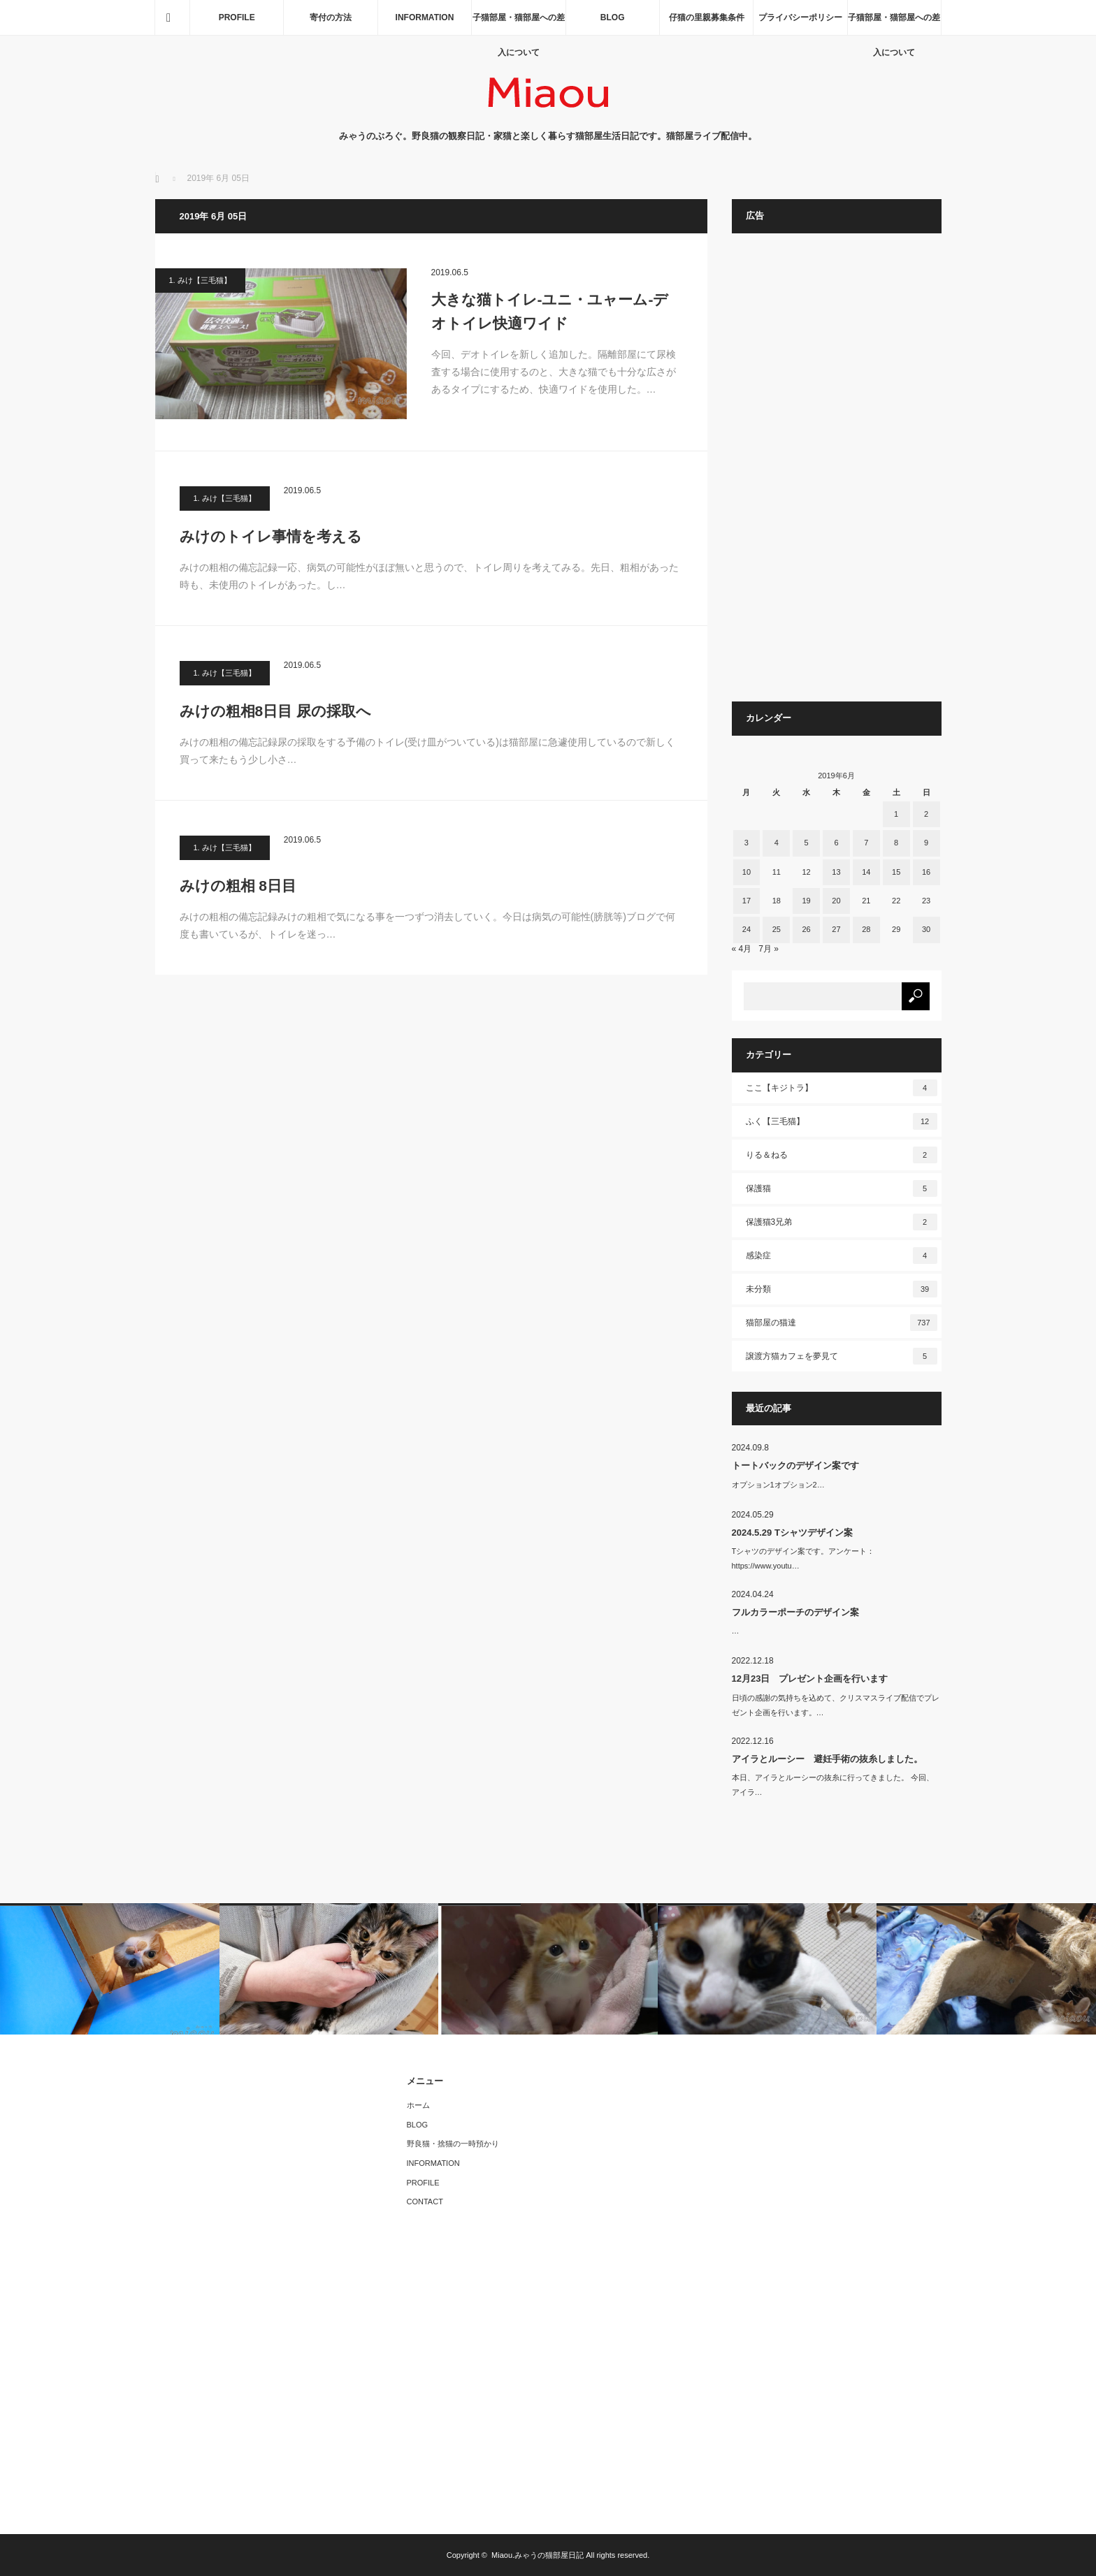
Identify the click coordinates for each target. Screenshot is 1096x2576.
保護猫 (841, 1188)
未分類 (841, 1289)
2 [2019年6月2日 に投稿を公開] (926, 814)
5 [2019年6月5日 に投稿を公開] (807, 842)
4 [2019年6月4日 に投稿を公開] (776, 842)
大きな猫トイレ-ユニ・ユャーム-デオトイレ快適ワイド (550, 311)
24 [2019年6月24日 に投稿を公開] (746, 929)
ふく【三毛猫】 (841, 1121)
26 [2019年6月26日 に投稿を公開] (806, 929)
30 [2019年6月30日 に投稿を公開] (926, 929)
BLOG (612, 17)
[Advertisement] (837, 474)
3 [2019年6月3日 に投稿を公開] (746, 842)
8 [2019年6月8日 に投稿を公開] (896, 842)
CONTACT (425, 2201)
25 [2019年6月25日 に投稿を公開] (776, 929)
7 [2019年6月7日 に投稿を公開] (866, 842)
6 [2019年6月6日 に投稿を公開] (836, 842)
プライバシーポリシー (800, 17)
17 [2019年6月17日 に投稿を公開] (746, 900)
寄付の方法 (331, 17)
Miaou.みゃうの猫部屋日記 (537, 2555)
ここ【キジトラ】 (841, 1087)
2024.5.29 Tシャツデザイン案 (792, 1532)
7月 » (768, 949)
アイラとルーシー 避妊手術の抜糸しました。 (827, 1759)
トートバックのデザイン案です (795, 1465)
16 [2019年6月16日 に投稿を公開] (926, 872)
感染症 (841, 1255)
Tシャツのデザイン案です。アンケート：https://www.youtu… (803, 1558)
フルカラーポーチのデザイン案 (795, 1612)
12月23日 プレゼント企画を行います (810, 1678)
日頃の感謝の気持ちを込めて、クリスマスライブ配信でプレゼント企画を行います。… (835, 1705)
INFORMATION (425, 17)
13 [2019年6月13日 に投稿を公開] (836, 872)
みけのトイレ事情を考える (271, 536)
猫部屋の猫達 (841, 1322)
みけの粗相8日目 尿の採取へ (276, 711)
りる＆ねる (841, 1155)
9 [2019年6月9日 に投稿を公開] (926, 842)
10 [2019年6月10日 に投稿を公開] (746, 872)
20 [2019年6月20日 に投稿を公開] (836, 900)
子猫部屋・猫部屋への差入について (519, 24)
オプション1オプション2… (778, 1484)
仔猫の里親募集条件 (706, 17)
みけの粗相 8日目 (238, 886)
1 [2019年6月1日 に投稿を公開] (896, 814)
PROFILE (237, 17)
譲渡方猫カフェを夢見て (841, 1356)
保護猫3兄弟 (841, 1222)
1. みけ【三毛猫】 (200, 280)
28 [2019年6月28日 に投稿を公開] (866, 929)
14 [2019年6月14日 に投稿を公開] (866, 872)
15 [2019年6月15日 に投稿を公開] (896, 872)
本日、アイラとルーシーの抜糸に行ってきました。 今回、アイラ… (833, 1784)
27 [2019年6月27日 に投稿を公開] (836, 929)
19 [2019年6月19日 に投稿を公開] (806, 900)
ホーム (418, 2105)
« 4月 (742, 949)
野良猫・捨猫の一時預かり (453, 2143)
